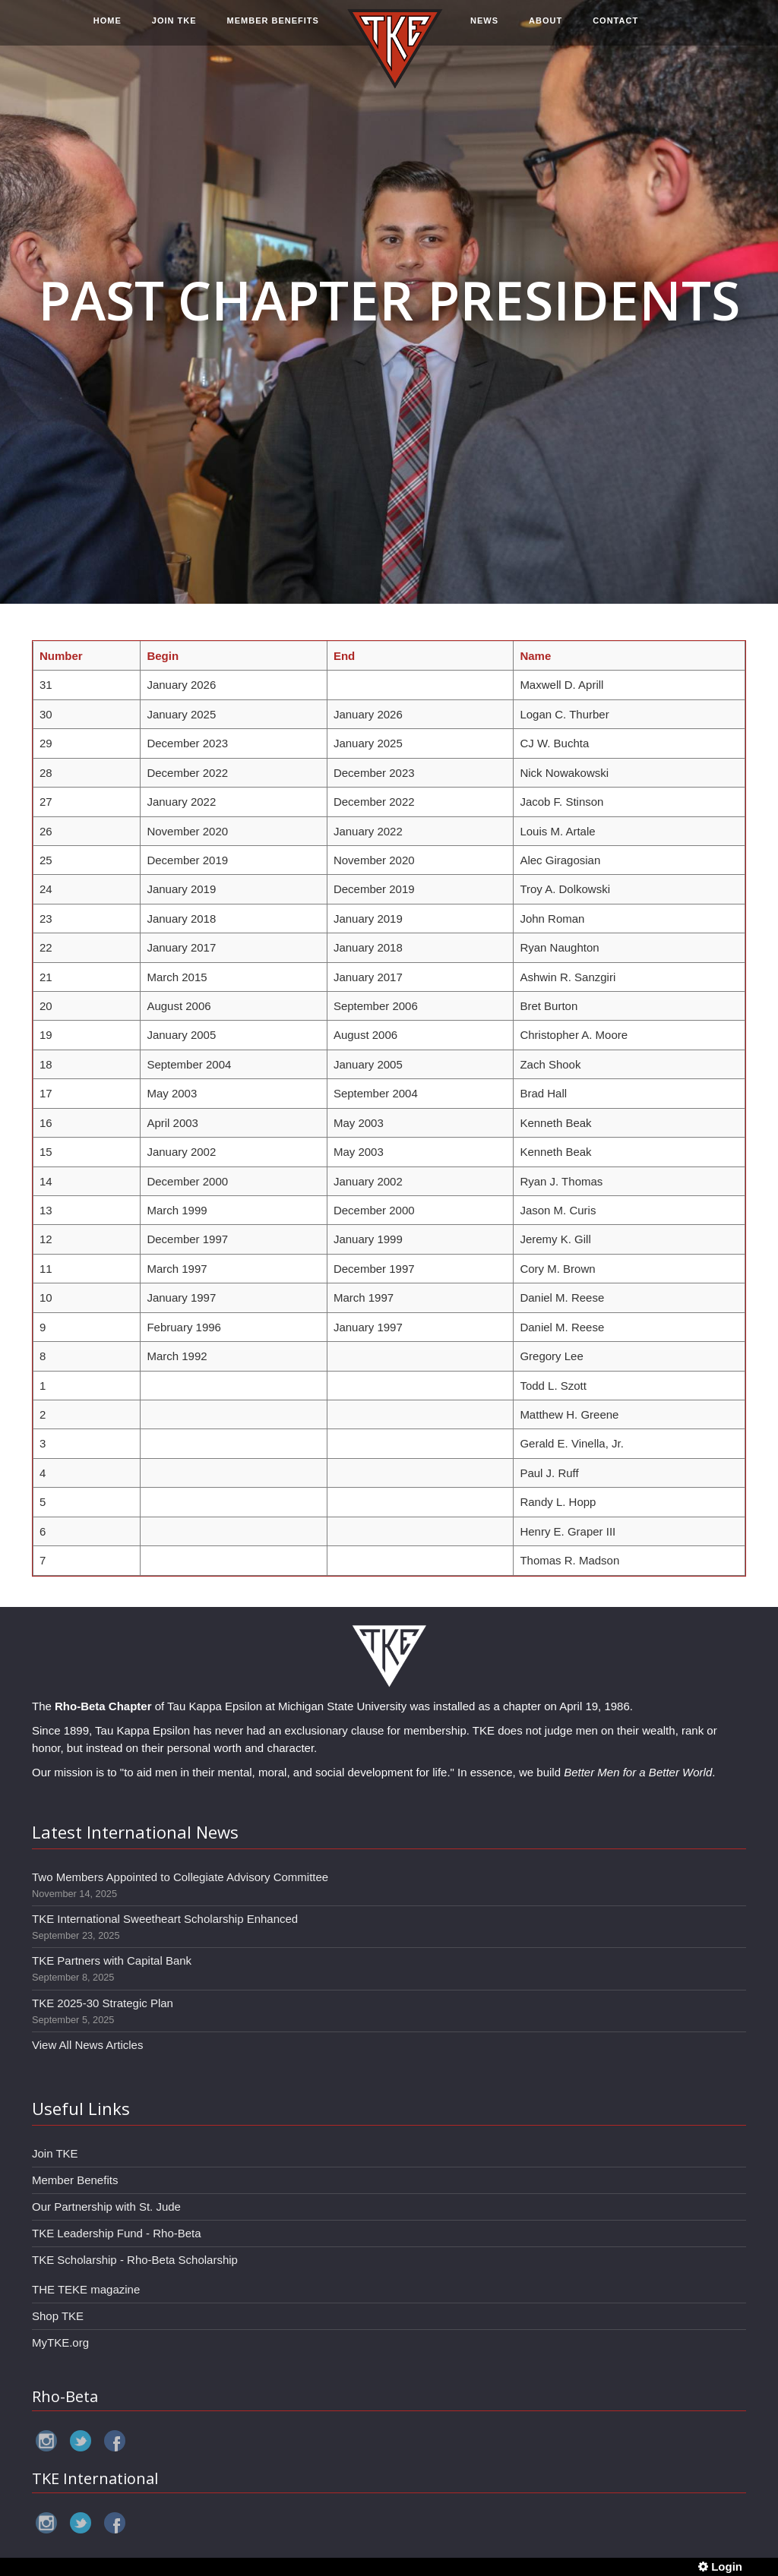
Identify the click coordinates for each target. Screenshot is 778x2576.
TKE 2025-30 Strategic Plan (102, 2003)
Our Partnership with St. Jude (106, 2206)
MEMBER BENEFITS (273, 28)
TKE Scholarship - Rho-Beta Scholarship (135, 2259)
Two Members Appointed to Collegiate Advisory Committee (180, 1876)
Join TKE (55, 2153)
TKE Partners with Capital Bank (111, 1960)
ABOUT (545, 28)
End (344, 655)
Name (535, 655)
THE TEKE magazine (86, 2289)
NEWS (484, 28)
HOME (107, 28)
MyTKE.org (60, 2342)
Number (61, 655)
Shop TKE (58, 2315)
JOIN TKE (174, 28)
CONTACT (615, 28)
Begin (163, 655)
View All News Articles (87, 2044)
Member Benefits (75, 2180)
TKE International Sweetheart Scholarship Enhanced (165, 1918)
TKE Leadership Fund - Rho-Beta (116, 2233)
